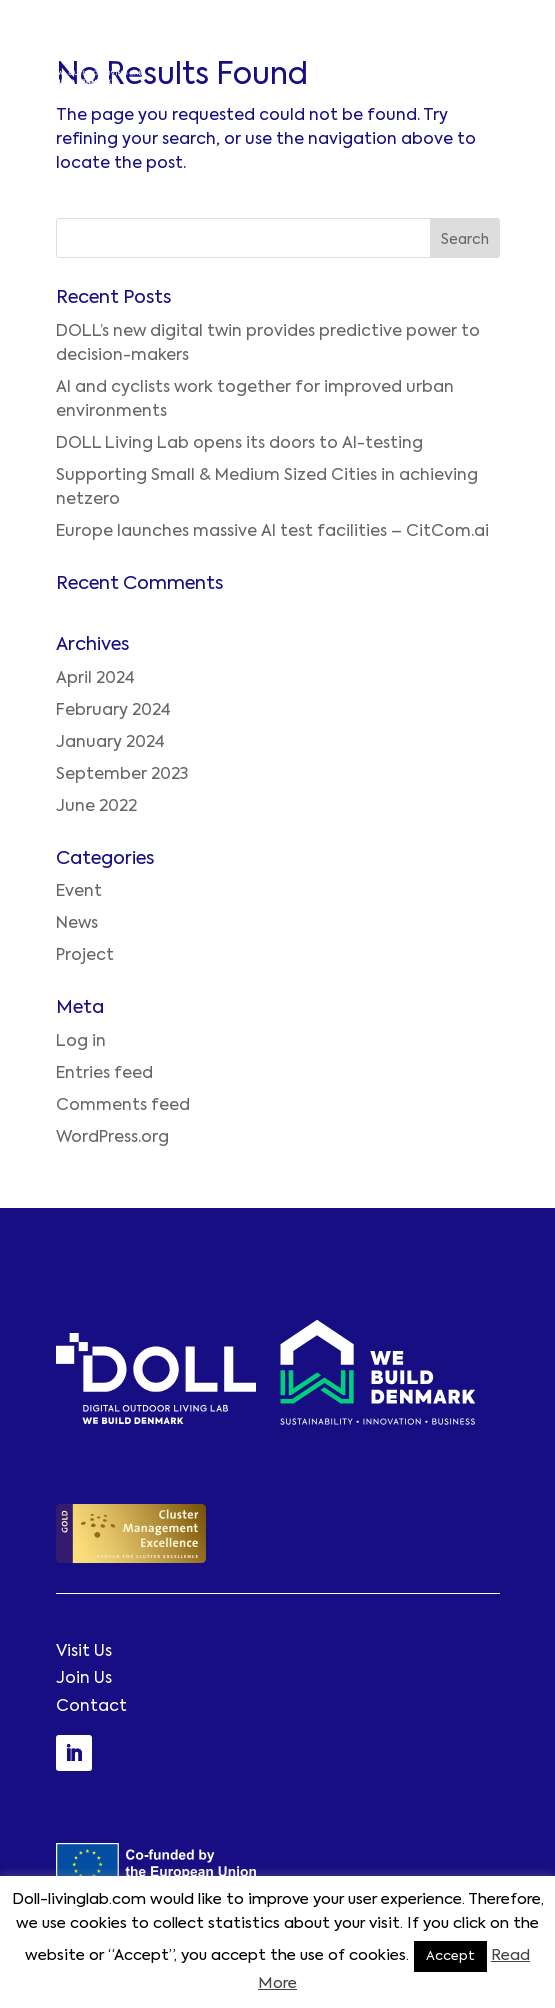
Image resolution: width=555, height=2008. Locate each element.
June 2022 (96, 807)
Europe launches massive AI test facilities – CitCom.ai (272, 532)
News (77, 924)
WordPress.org (112, 1138)
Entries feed (104, 1074)
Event (79, 892)
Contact (91, 1707)
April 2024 (95, 679)
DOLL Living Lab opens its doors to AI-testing (239, 444)
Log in (81, 1042)
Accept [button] (450, 1956)
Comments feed (123, 1106)
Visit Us (84, 1652)
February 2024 (113, 711)
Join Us (84, 1679)
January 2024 (110, 743)
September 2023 (122, 775)
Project (85, 956)
